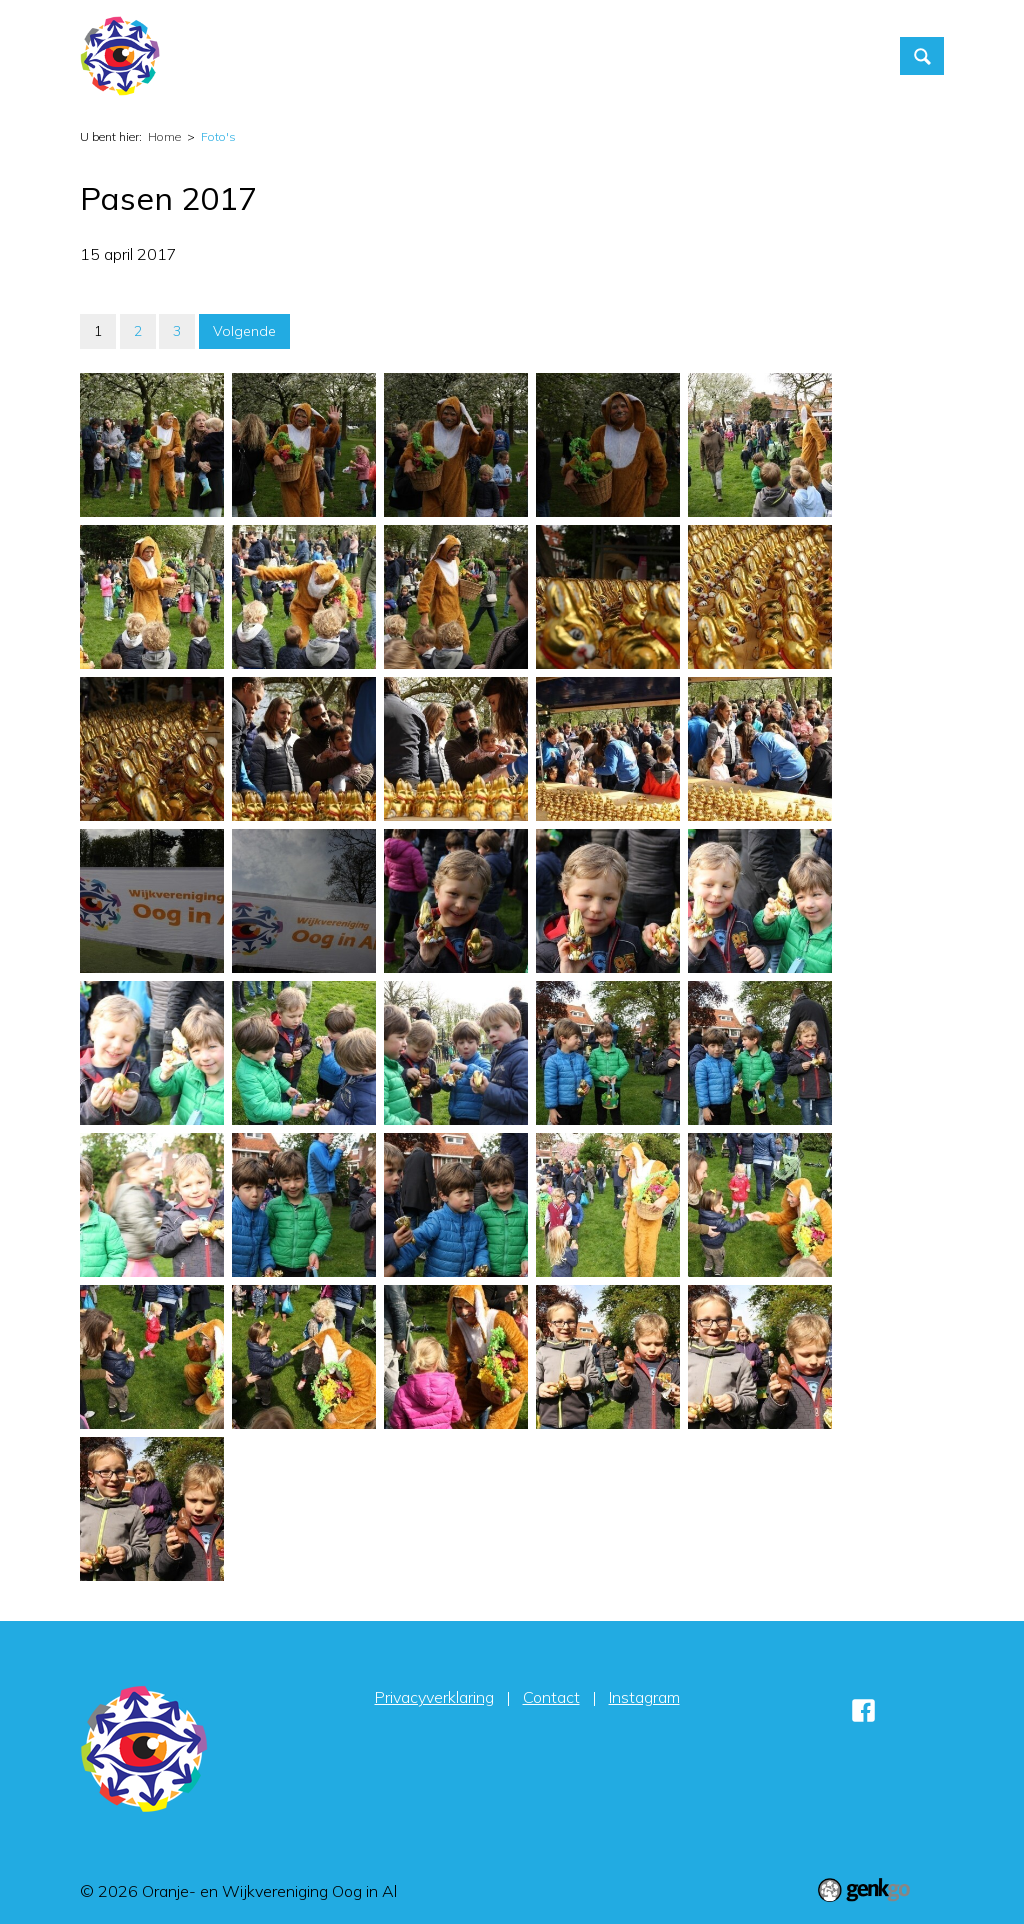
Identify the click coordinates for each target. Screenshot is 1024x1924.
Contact (747, 56)
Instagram (644, 1697)
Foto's (665, 56)
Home (383, 56)
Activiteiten (464, 56)
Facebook (864, 1710)
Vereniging (574, 56)
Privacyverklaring (434, 1697)
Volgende (244, 331)
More (828, 56)
